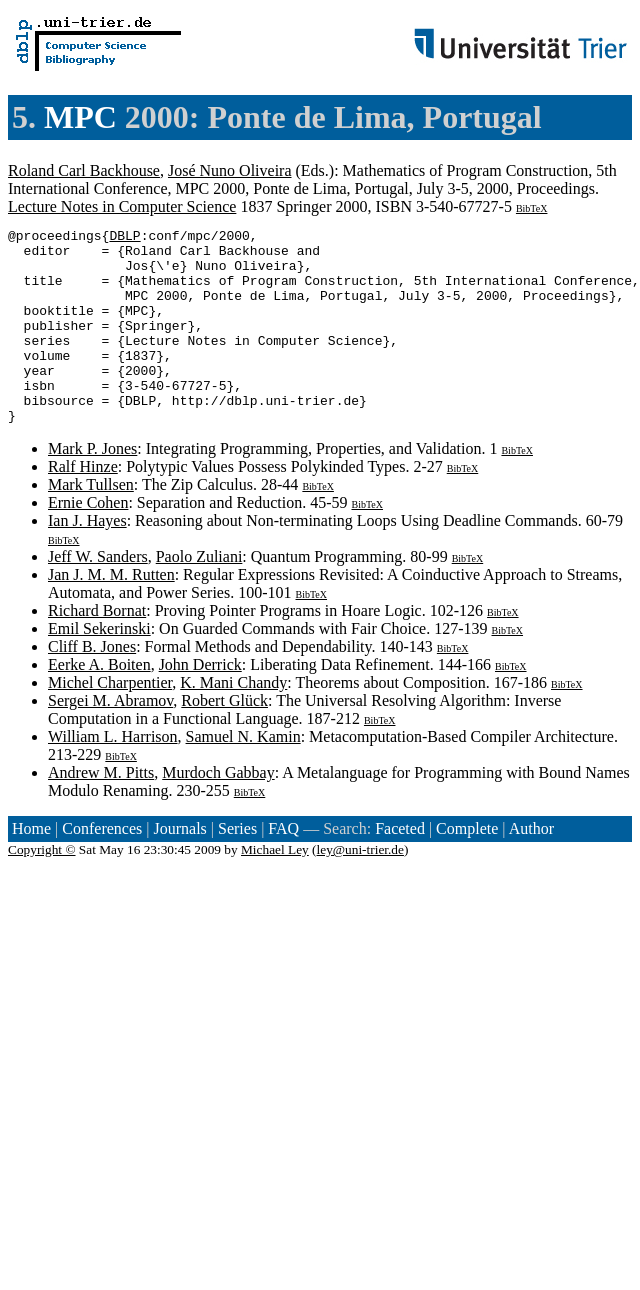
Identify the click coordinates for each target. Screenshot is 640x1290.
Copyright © (42, 888)
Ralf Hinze (83, 505)
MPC (80, 117)
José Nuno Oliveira (230, 170)
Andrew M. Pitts (101, 811)
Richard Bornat (97, 649)
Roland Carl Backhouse (84, 170)
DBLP (124, 238)
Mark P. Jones (92, 487)
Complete (467, 867)
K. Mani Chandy (233, 721)
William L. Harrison (113, 775)
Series (237, 867)
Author (531, 867)
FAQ (283, 867)
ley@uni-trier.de (360, 888)
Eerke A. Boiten (99, 703)
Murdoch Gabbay (218, 811)
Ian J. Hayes (87, 559)
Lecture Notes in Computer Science (122, 206)
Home (31, 867)
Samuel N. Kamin (243, 775)
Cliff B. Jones (92, 685)
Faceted (400, 867)
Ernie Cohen (88, 541)
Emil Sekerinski (99, 667)
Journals (179, 867)
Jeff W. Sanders (98, 595)
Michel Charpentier (110, 721)
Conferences (102, 867)
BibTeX (532, 208)
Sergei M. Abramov (110, 739)
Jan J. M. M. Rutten (111, 613)
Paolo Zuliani (199, 595)
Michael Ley (275, 888)
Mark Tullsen (91, 523)
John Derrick (200, 703)
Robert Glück (224, 739)
